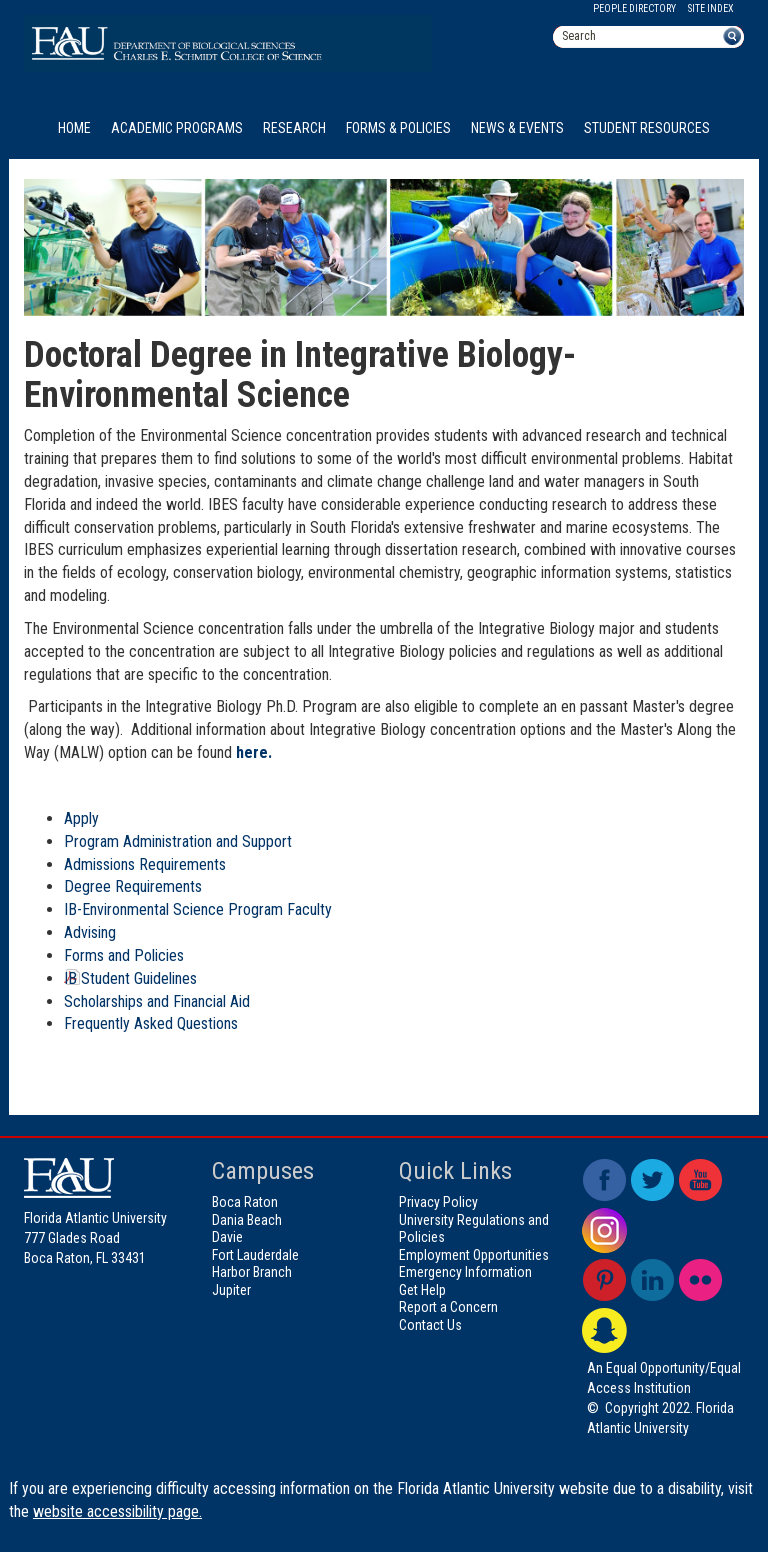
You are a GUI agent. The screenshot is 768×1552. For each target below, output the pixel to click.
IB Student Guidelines (130, 978)
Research (294, 128)
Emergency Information (465, 1272)
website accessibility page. (117, 1511)
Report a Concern (448, 1307)
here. (254, 752)
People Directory (634, 8)
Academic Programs (177, 128)
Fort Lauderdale (255, 1255)
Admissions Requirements (145, 864)
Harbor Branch (252, 1272)
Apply (81, 818)
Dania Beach (247, 1220)
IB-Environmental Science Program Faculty (198, 909)
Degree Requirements (133, 886)
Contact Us (430, 1325)
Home (74, 128)
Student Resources (647, 128)
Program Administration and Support (178, 841)
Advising (90, 932)
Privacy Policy (438, 1202)
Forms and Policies (124, 955)
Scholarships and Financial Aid (157, 1001)
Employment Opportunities (474, 1255)
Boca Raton (245, 1202)
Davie (227, 1237)
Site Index (711, 8)
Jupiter (231, 1290)
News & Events (517, 128)
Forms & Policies (398, 128)
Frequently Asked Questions (151, 1023)
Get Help (422, 1290)
